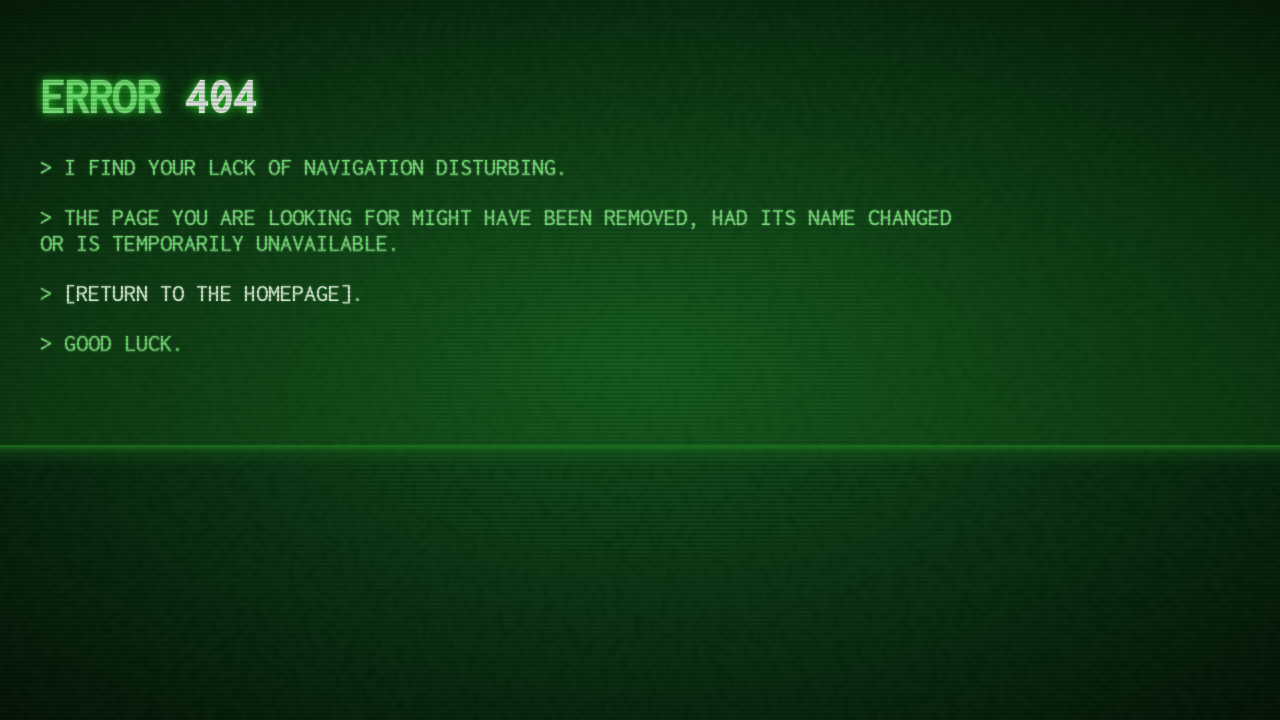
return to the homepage (208, 293)
